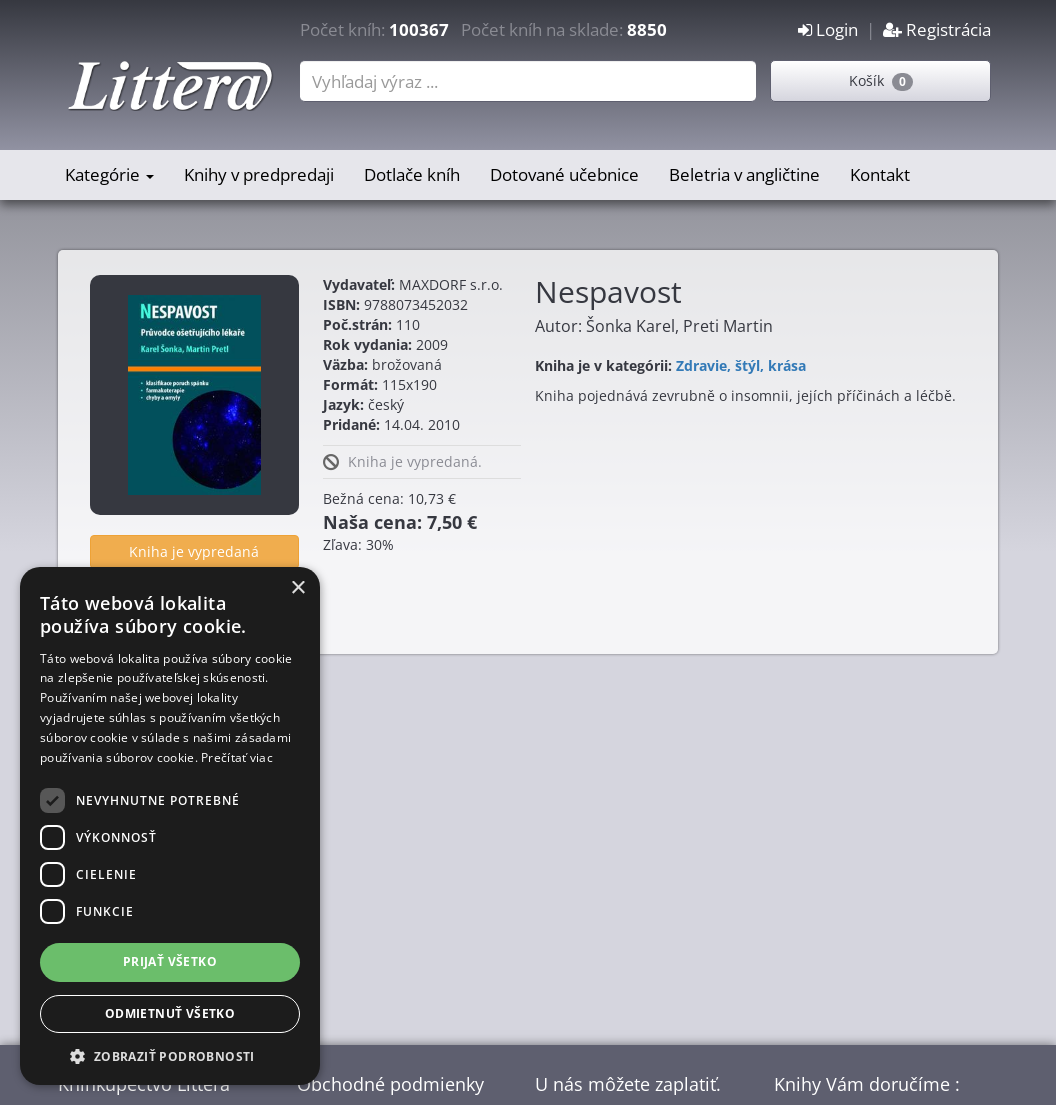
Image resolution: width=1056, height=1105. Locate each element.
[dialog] (170, 826)
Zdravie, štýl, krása (741, 365)
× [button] (297, 588)
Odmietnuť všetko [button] (170, 1013)
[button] (170, 1055)
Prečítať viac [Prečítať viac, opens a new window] (237, 757)
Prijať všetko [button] (170, 961)
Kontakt (880, 174)
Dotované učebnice (564, 174)
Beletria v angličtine (744, 174)
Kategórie (109, 174)
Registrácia (937, 29)
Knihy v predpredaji (259, 174)
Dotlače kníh (412, 174)
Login (828, 29)
